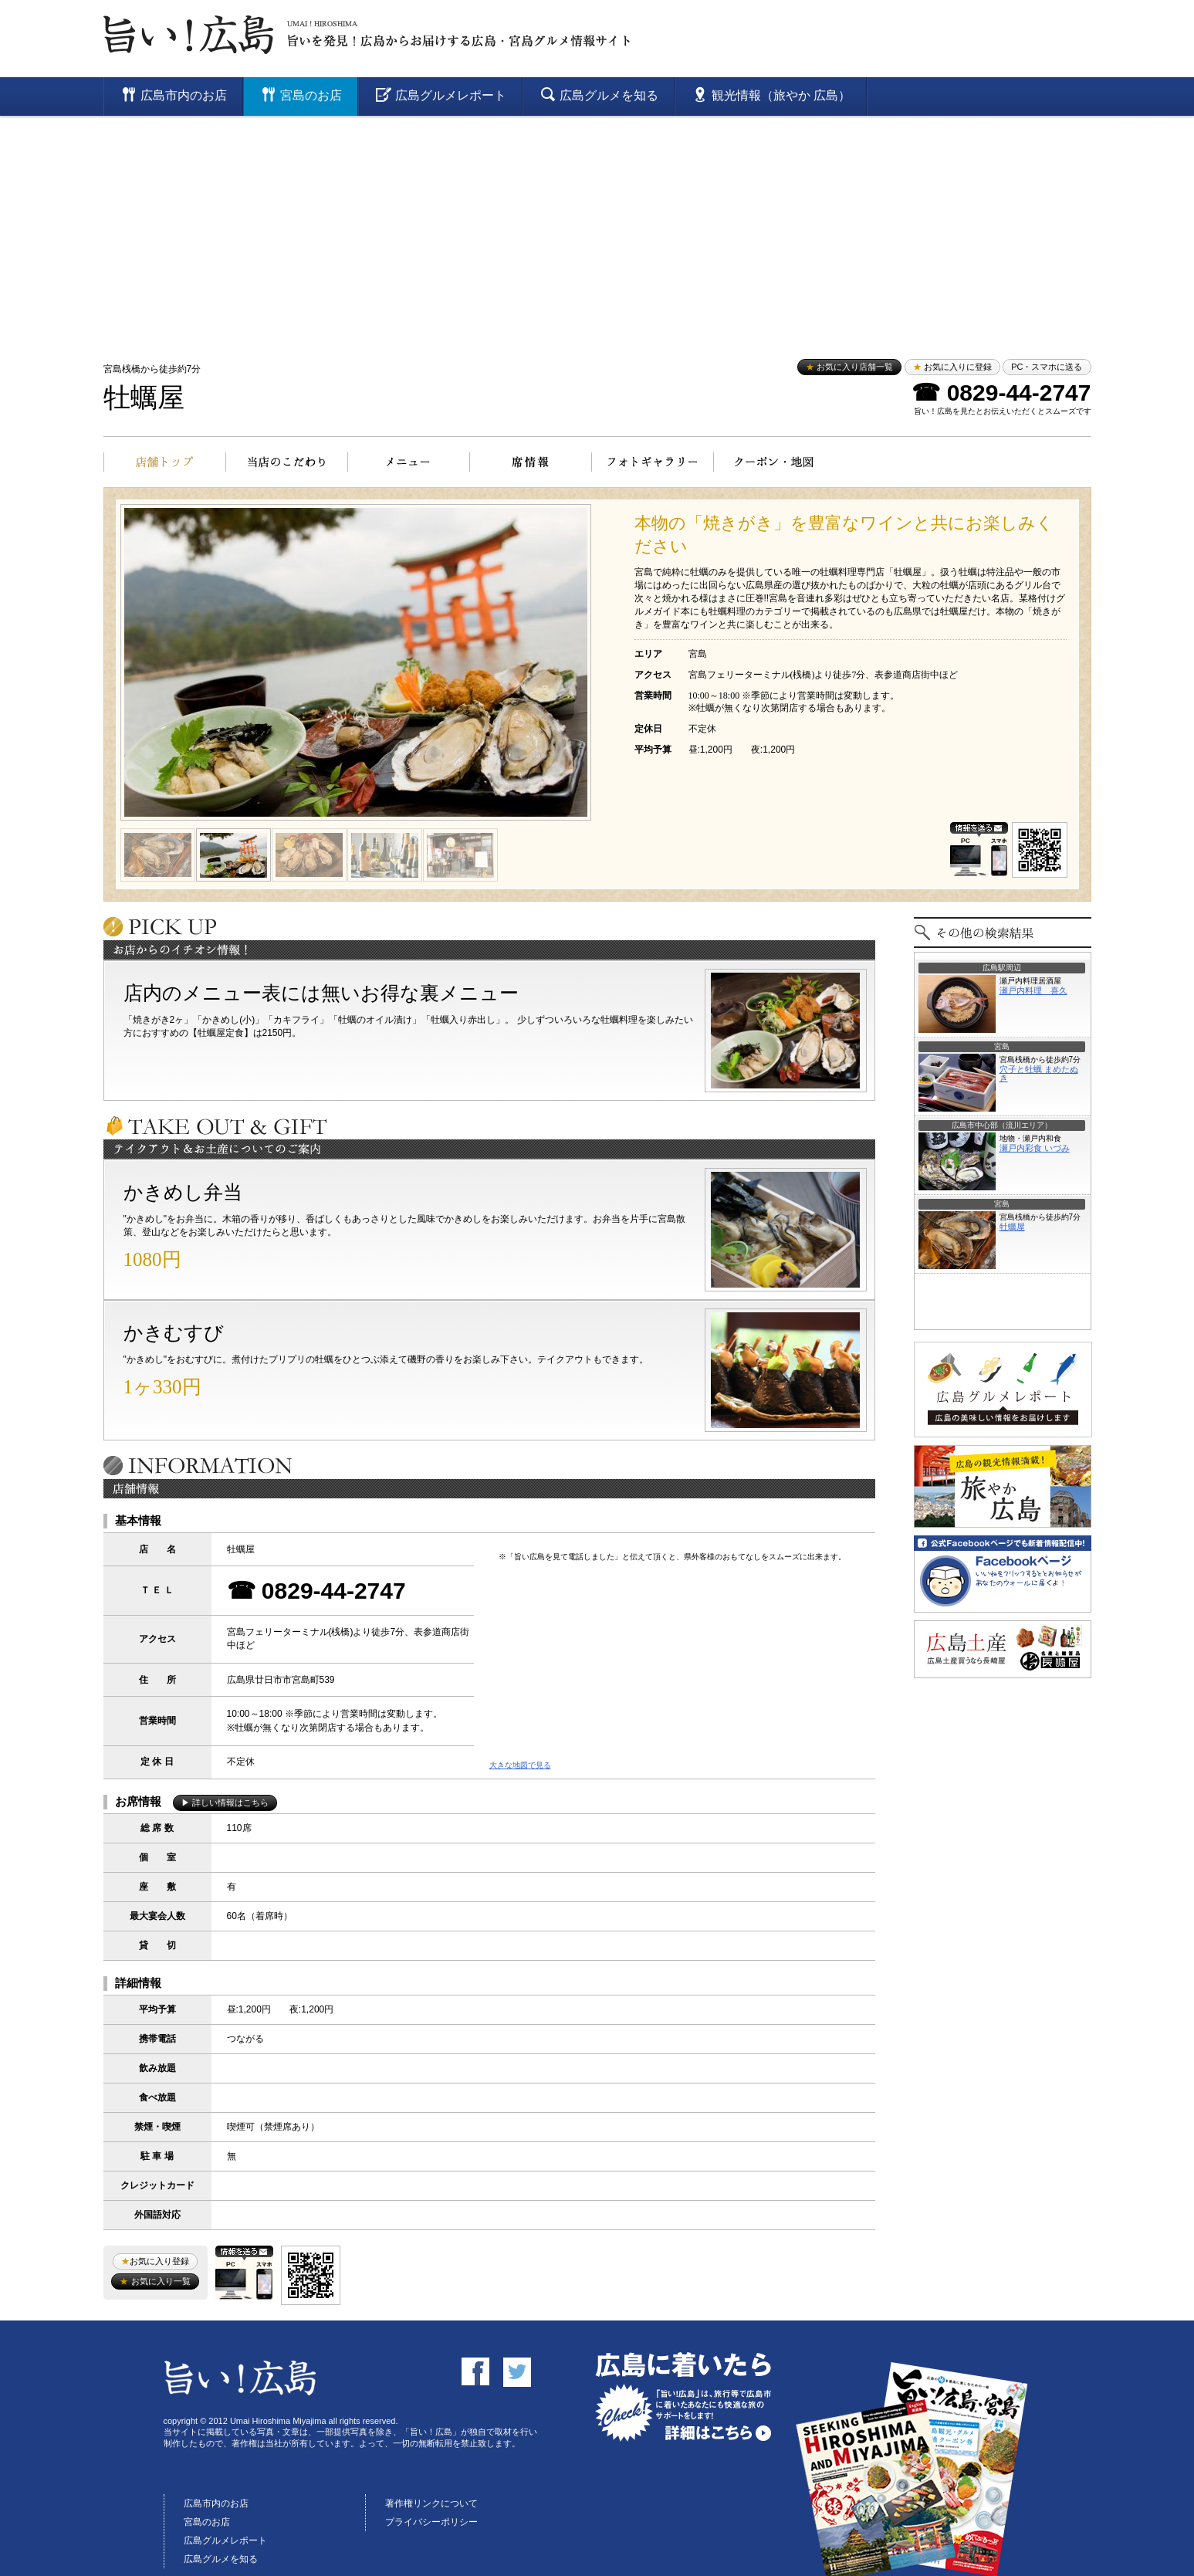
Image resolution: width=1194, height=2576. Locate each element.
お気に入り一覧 (155, 2281)
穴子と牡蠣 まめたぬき (1039, 1073)
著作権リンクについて (431, 2503)
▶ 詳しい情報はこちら (225, 1802)
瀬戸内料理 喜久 (1033, 990)
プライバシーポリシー (431, 2522)
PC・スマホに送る (1046, 366)
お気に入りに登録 (952, 366)
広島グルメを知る (221, 2559)
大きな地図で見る (520, 1765)
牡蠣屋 (143, 398)
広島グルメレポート (225, 2540)
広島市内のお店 (216, 2503)
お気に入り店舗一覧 (849, 366)
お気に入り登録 (155, 2261)
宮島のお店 (207, 2522)
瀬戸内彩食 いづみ (1035, 1148)
